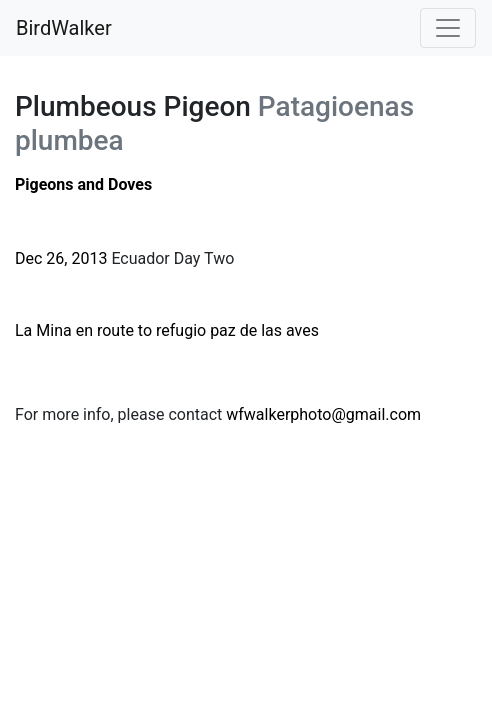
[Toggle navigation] (448, 28)
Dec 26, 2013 (61, 258)
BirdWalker (64, 28)
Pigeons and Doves (83, 184)
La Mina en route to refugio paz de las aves (167, 330)
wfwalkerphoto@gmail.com (323, 414)
